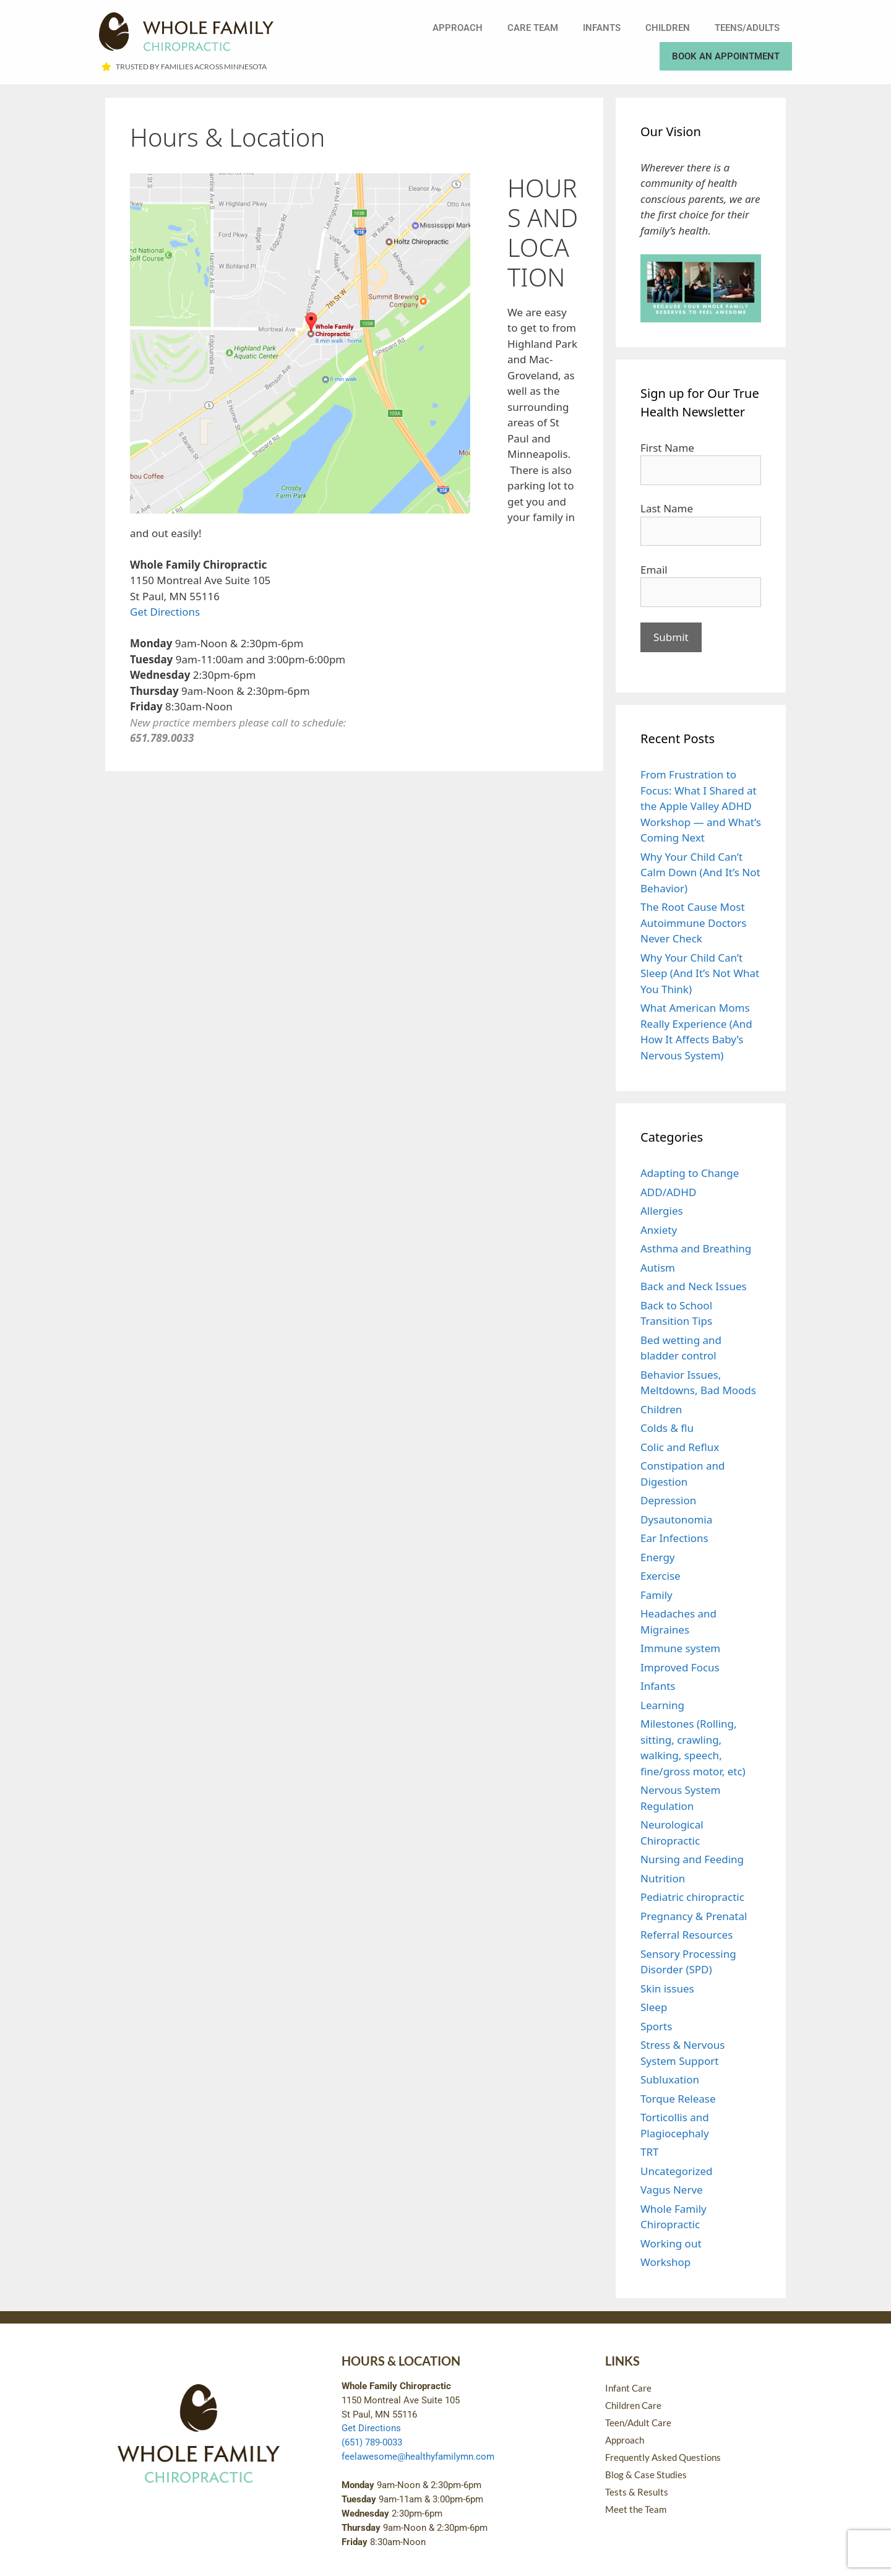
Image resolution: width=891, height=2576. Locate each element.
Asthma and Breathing (695, 1248)
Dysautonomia (676, 1519)
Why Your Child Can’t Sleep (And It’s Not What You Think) (699, 973)
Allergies (661, 1211)
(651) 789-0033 (372, 2442)
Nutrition (662, 1878)
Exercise (660, 1576)
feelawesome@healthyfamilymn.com (418, 2456)
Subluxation (669, 2079)
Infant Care (628, 2387)
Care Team (532, 27)
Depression (668, 1500)
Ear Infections (674, 1538)
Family (656, 1595)
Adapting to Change (689, 1173)
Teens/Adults (747, 27)
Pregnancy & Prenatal (693, 1916)
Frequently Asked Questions (663, 2457)
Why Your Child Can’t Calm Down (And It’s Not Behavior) (700, 872)
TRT (649, 2152)
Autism (657, 1267)
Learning (662, 1705)
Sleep (653, 2007)
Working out (671, 2243)
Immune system (680, 1648)
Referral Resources (686, 1935)
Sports (656, 2026)
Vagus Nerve (671, 2189)
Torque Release (678, 2098)
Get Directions (165, 612)
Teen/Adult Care (638, 2422)
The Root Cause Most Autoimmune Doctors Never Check (693, 923)
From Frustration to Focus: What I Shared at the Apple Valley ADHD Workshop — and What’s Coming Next (700, 806)
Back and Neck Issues (693, 1286)
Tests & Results (636, 2491)
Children (667, 27)
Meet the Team (635, 2509)
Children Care (633, 2405)
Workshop (665, 2262)
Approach (458, 27)
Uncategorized (676, 2171)
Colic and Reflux (679, 1447)
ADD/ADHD (668, 1192)
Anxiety (658, 1230)
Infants (602, 27)
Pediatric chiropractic (692, 1897)
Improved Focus (680, 1667)
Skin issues (667, 1988)
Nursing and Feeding (692, 1859)
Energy (657, 1557)
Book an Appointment (726, 56)
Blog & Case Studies (646, 2474)
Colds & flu (667, 1428)
